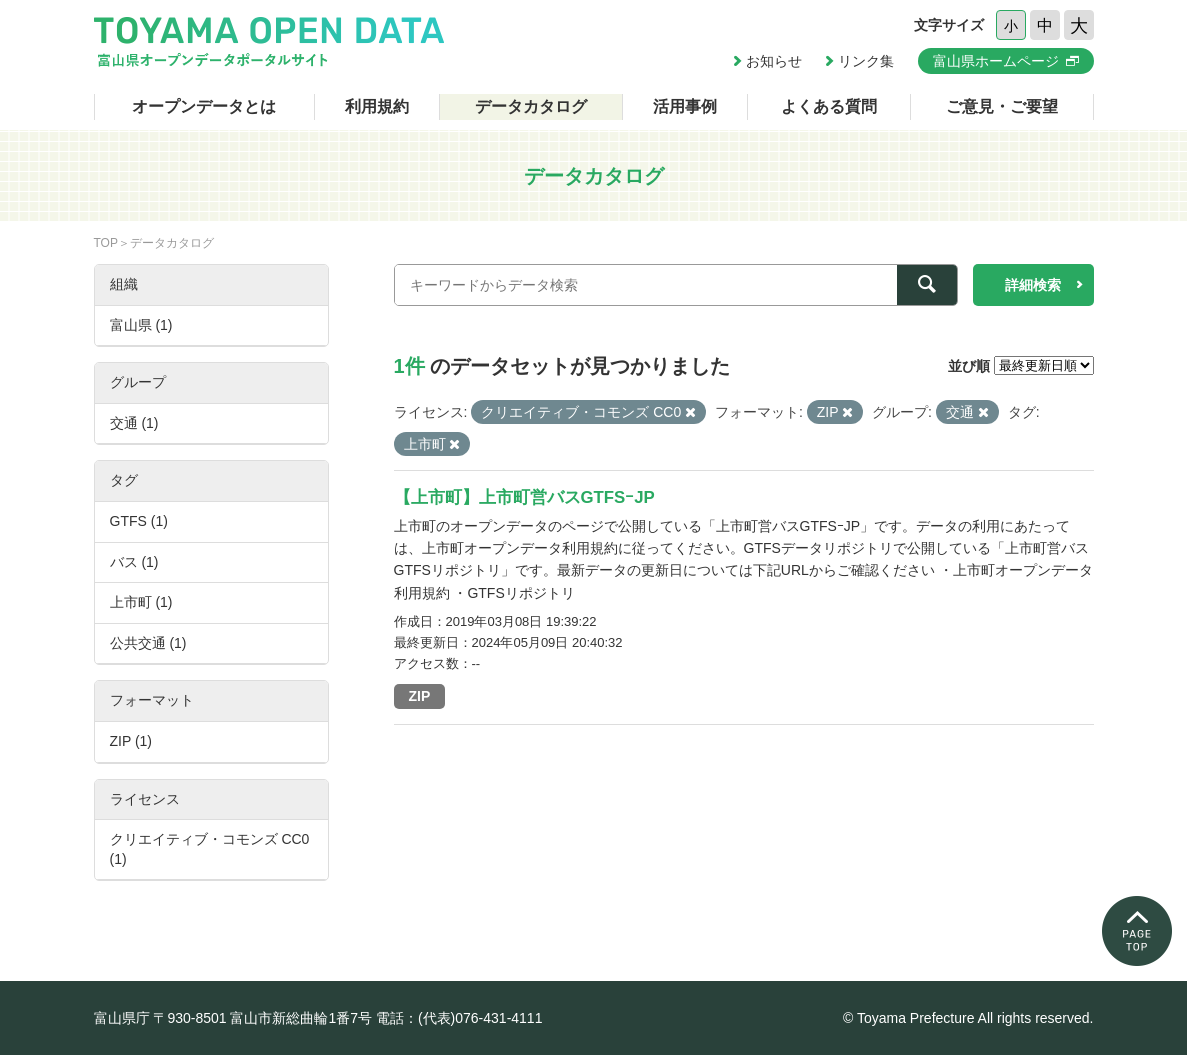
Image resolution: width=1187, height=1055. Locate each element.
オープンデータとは (204, 106)
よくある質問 (829, 106)
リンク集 (866, 61)
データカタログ (531, 106)
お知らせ (774, 61)
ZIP (420, 696)
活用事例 (685, 106)
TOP (106, 243)
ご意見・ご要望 (1002, 106)
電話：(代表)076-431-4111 (459, 1018)
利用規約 (377, 106)
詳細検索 (1033, 285)
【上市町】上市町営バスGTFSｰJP (524, 497)
